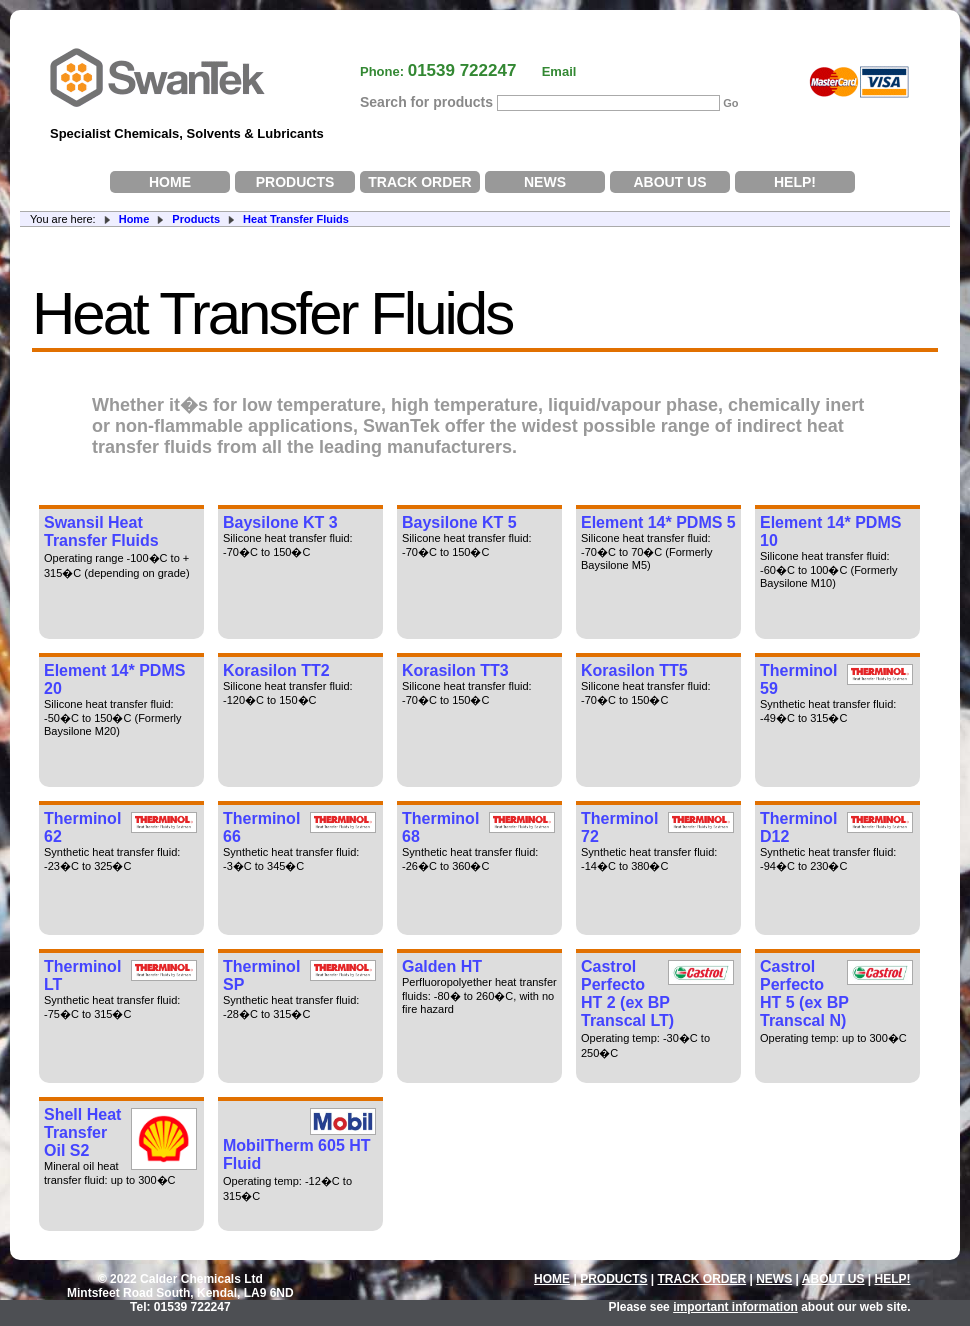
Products (196, 219)
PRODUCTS (295, 182)
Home (134, 219)
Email (559, 71)
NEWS (545, 182)
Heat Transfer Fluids (296, 219)
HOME (170, 182)
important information (735, 1307)
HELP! (795, 182)
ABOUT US (669, 182)
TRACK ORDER (419, 182)
